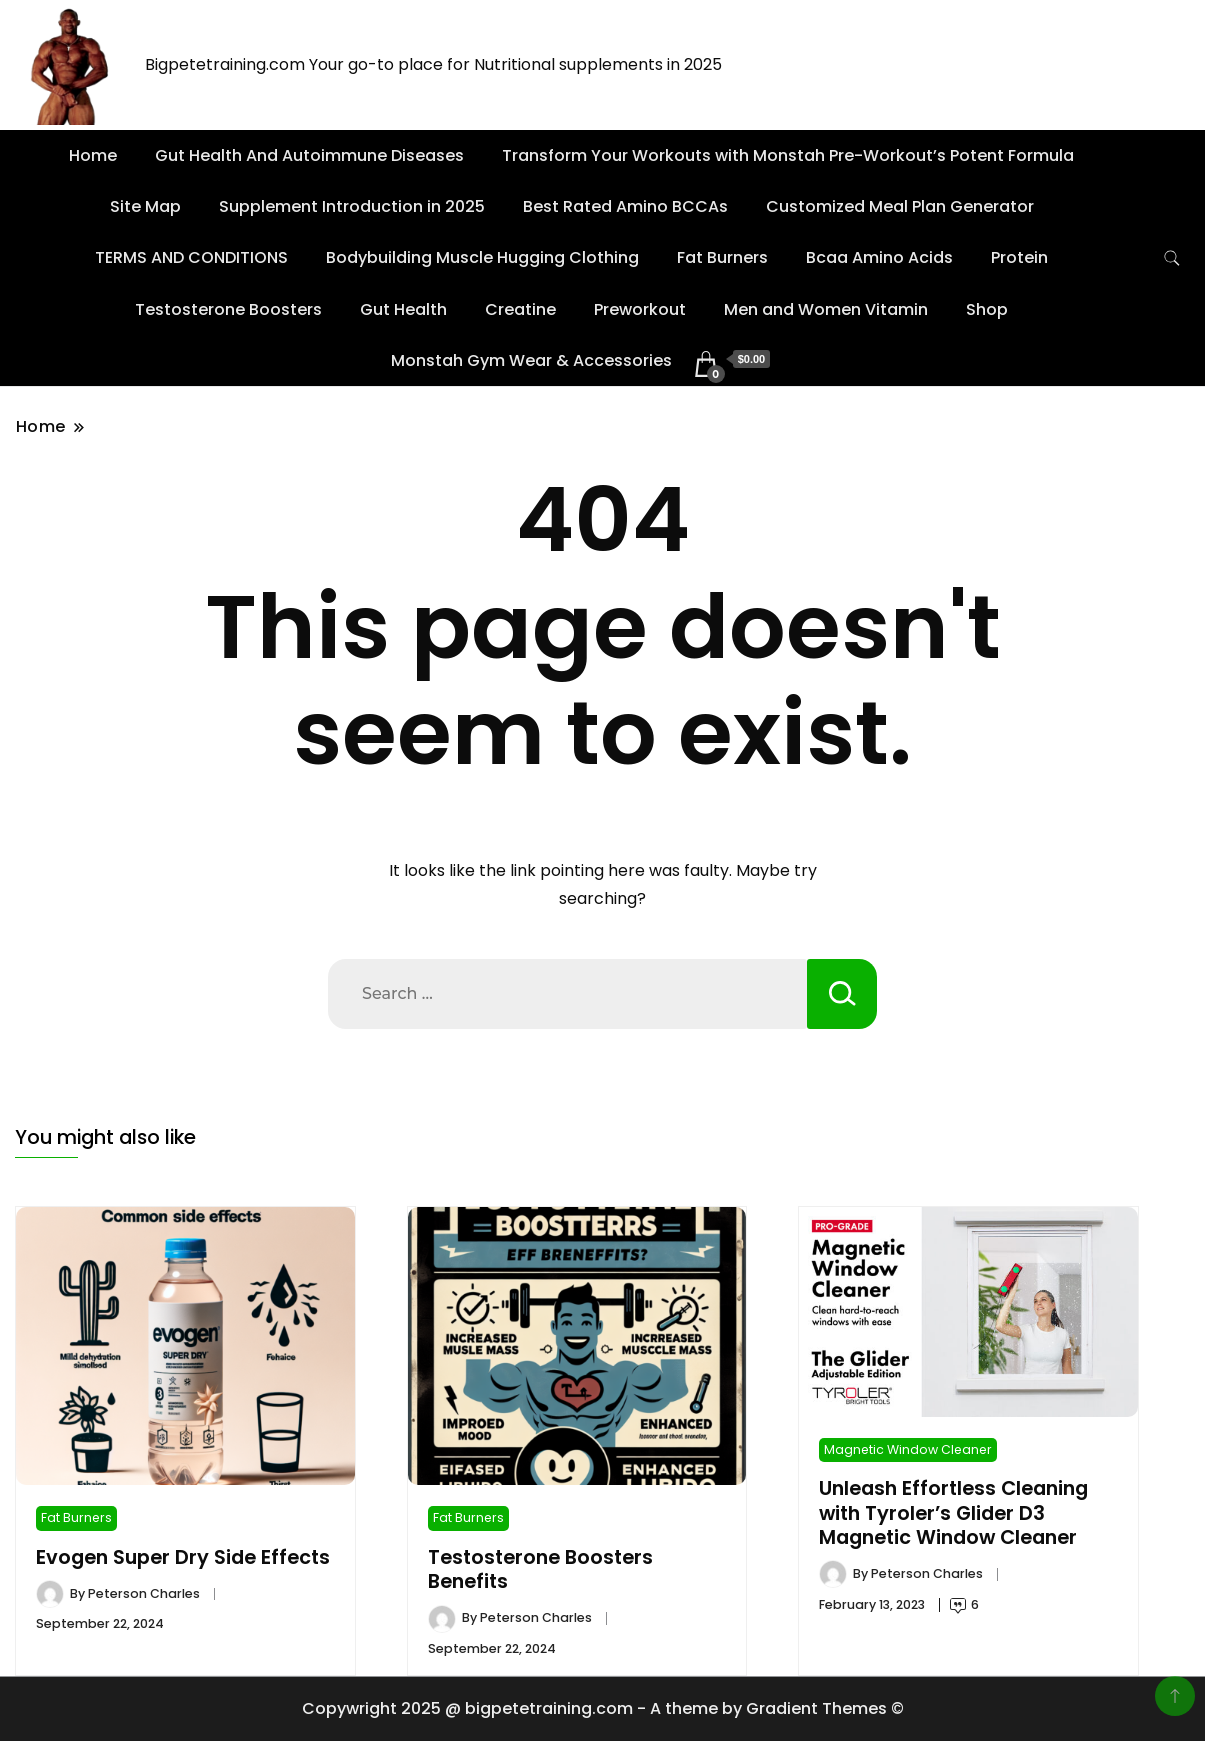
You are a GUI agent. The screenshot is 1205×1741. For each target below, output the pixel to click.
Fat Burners (722, 257)
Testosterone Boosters (228, 309)
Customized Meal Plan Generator (900, 206)
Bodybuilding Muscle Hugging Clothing (482, 257)
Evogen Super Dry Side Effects (183, 1557)
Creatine (520, 309)
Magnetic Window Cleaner (908, 1449)
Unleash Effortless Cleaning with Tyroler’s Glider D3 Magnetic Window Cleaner (953, 1513)
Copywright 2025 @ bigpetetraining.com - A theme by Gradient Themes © (603, 1708)
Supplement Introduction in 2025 (352, 206)
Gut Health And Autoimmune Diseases (309, 155)
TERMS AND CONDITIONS (191, 257)
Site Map (145, 206)
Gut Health (403, 309)
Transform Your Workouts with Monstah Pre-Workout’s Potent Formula (788, 155)
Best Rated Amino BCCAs (625, 206)
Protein (1019, 257)
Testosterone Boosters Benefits (540, 1569)
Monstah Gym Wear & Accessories (531, 360)
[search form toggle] (1172, 258)
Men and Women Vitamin (826, 309)
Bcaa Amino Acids (879, 257)
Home (93, 155)
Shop (987, 309)
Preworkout (640, 309)
